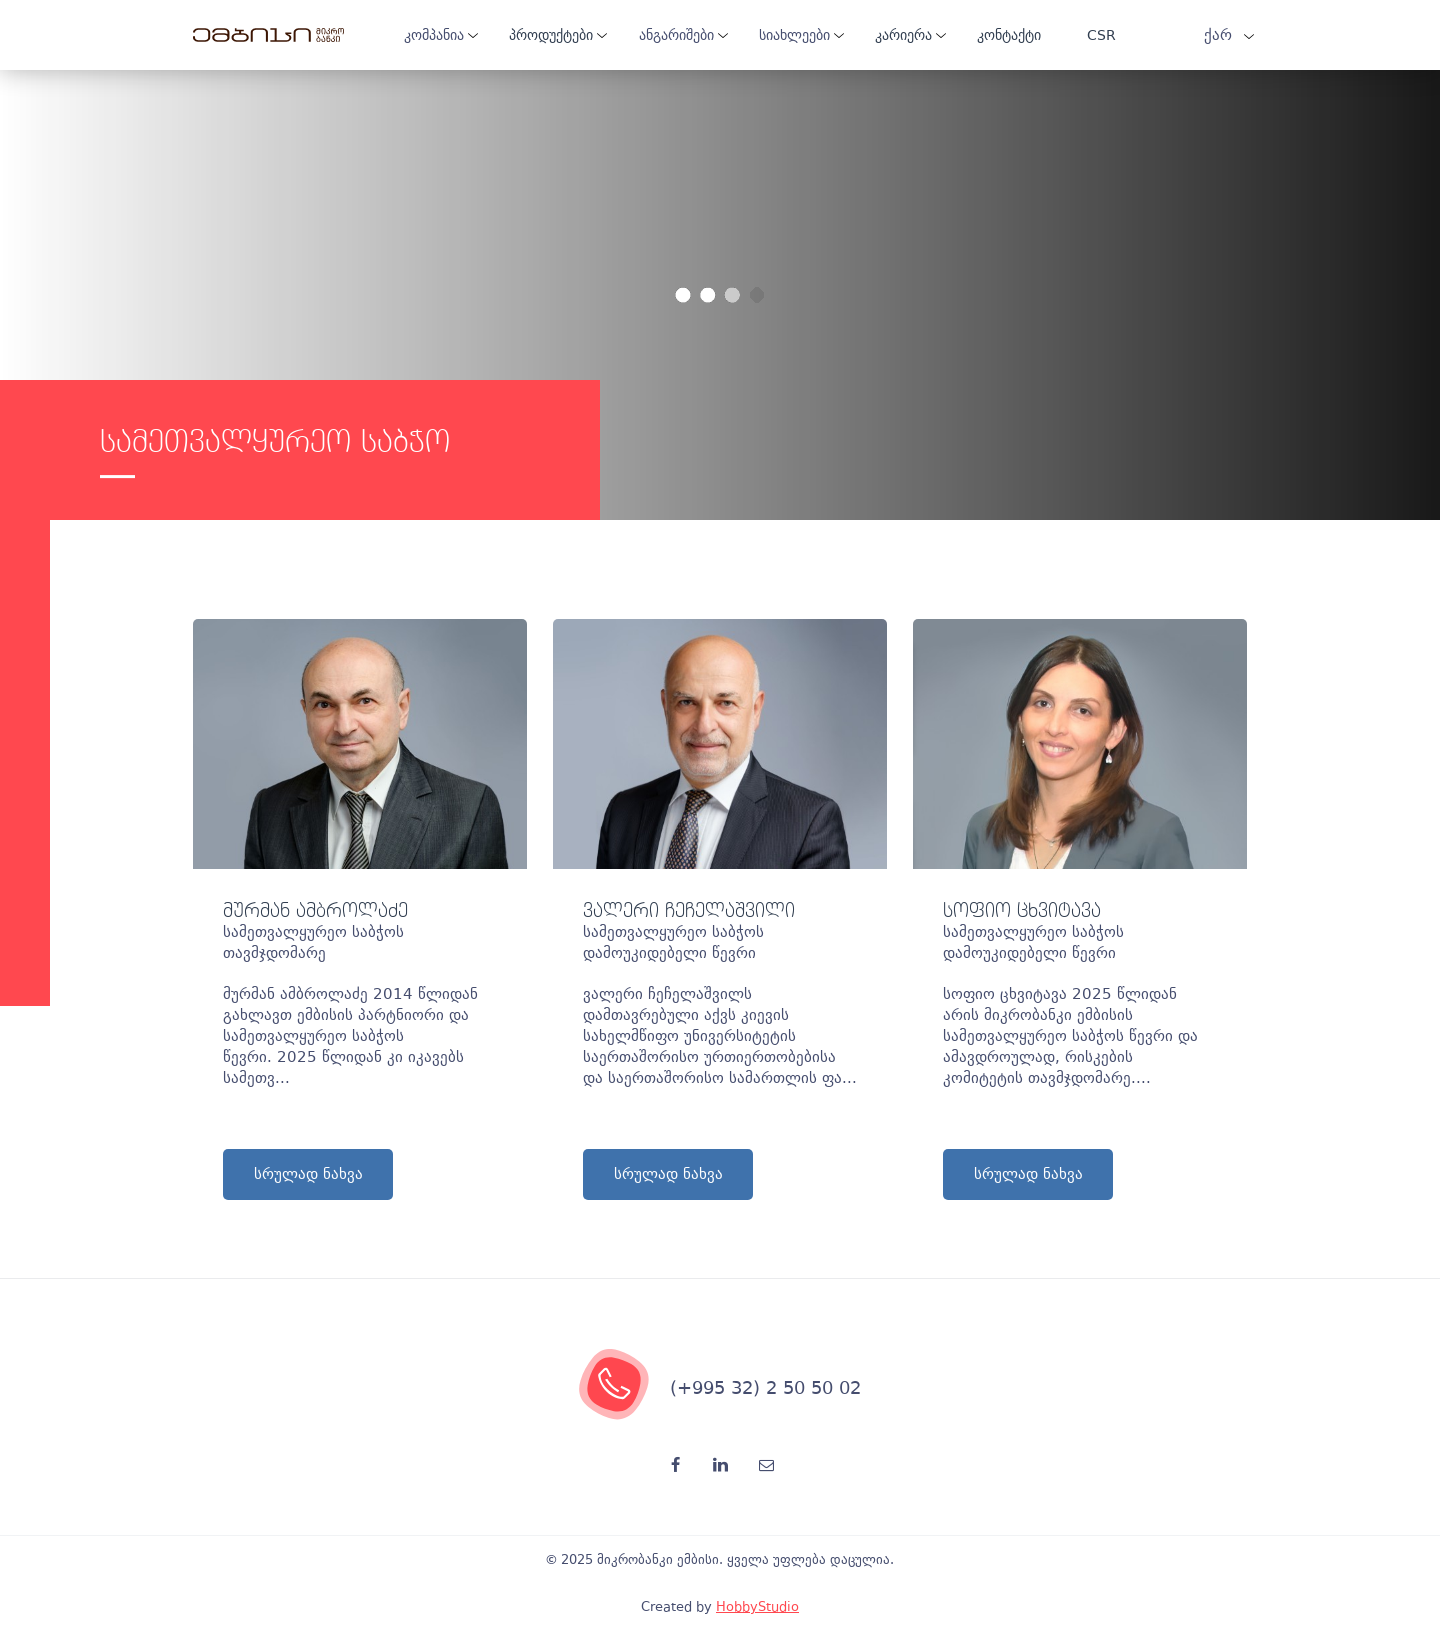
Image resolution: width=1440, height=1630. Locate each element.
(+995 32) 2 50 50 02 (765, 1387)
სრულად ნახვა (308, 1174)
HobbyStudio (757, 1606)
